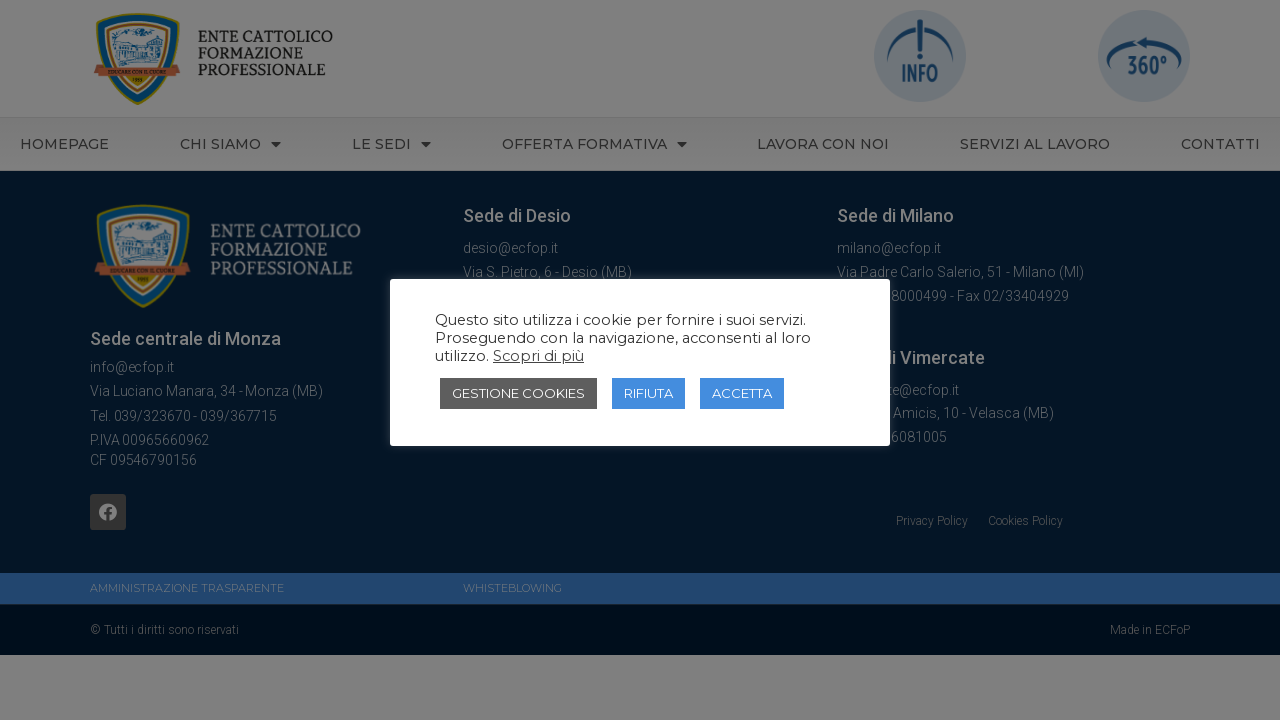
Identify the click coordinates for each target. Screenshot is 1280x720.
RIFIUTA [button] (648, 393)
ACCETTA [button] (742, 393)
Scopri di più (538, 356)
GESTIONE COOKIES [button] (518, 393)
